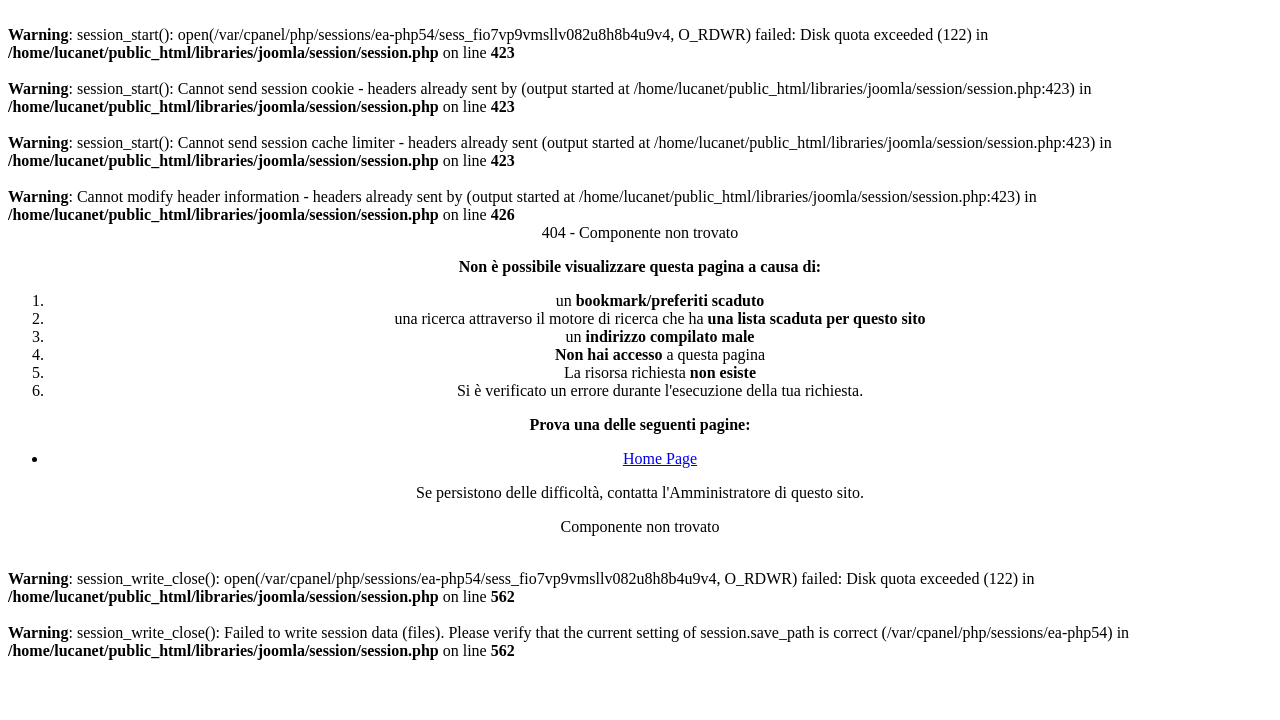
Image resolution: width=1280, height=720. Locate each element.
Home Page (660, 458)
